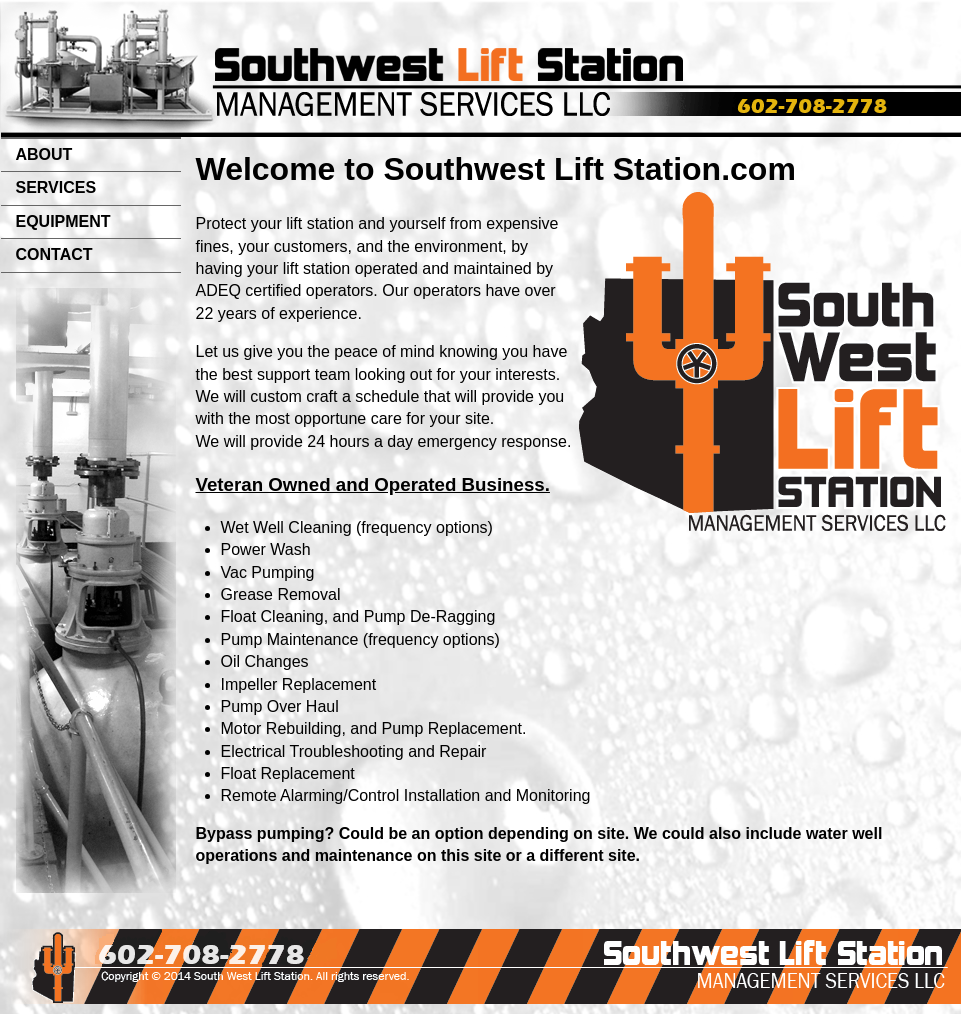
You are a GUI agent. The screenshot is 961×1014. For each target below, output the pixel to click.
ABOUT (44, 154)
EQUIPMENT (63, 221)
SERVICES (56, 187)
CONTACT (54, 254)
